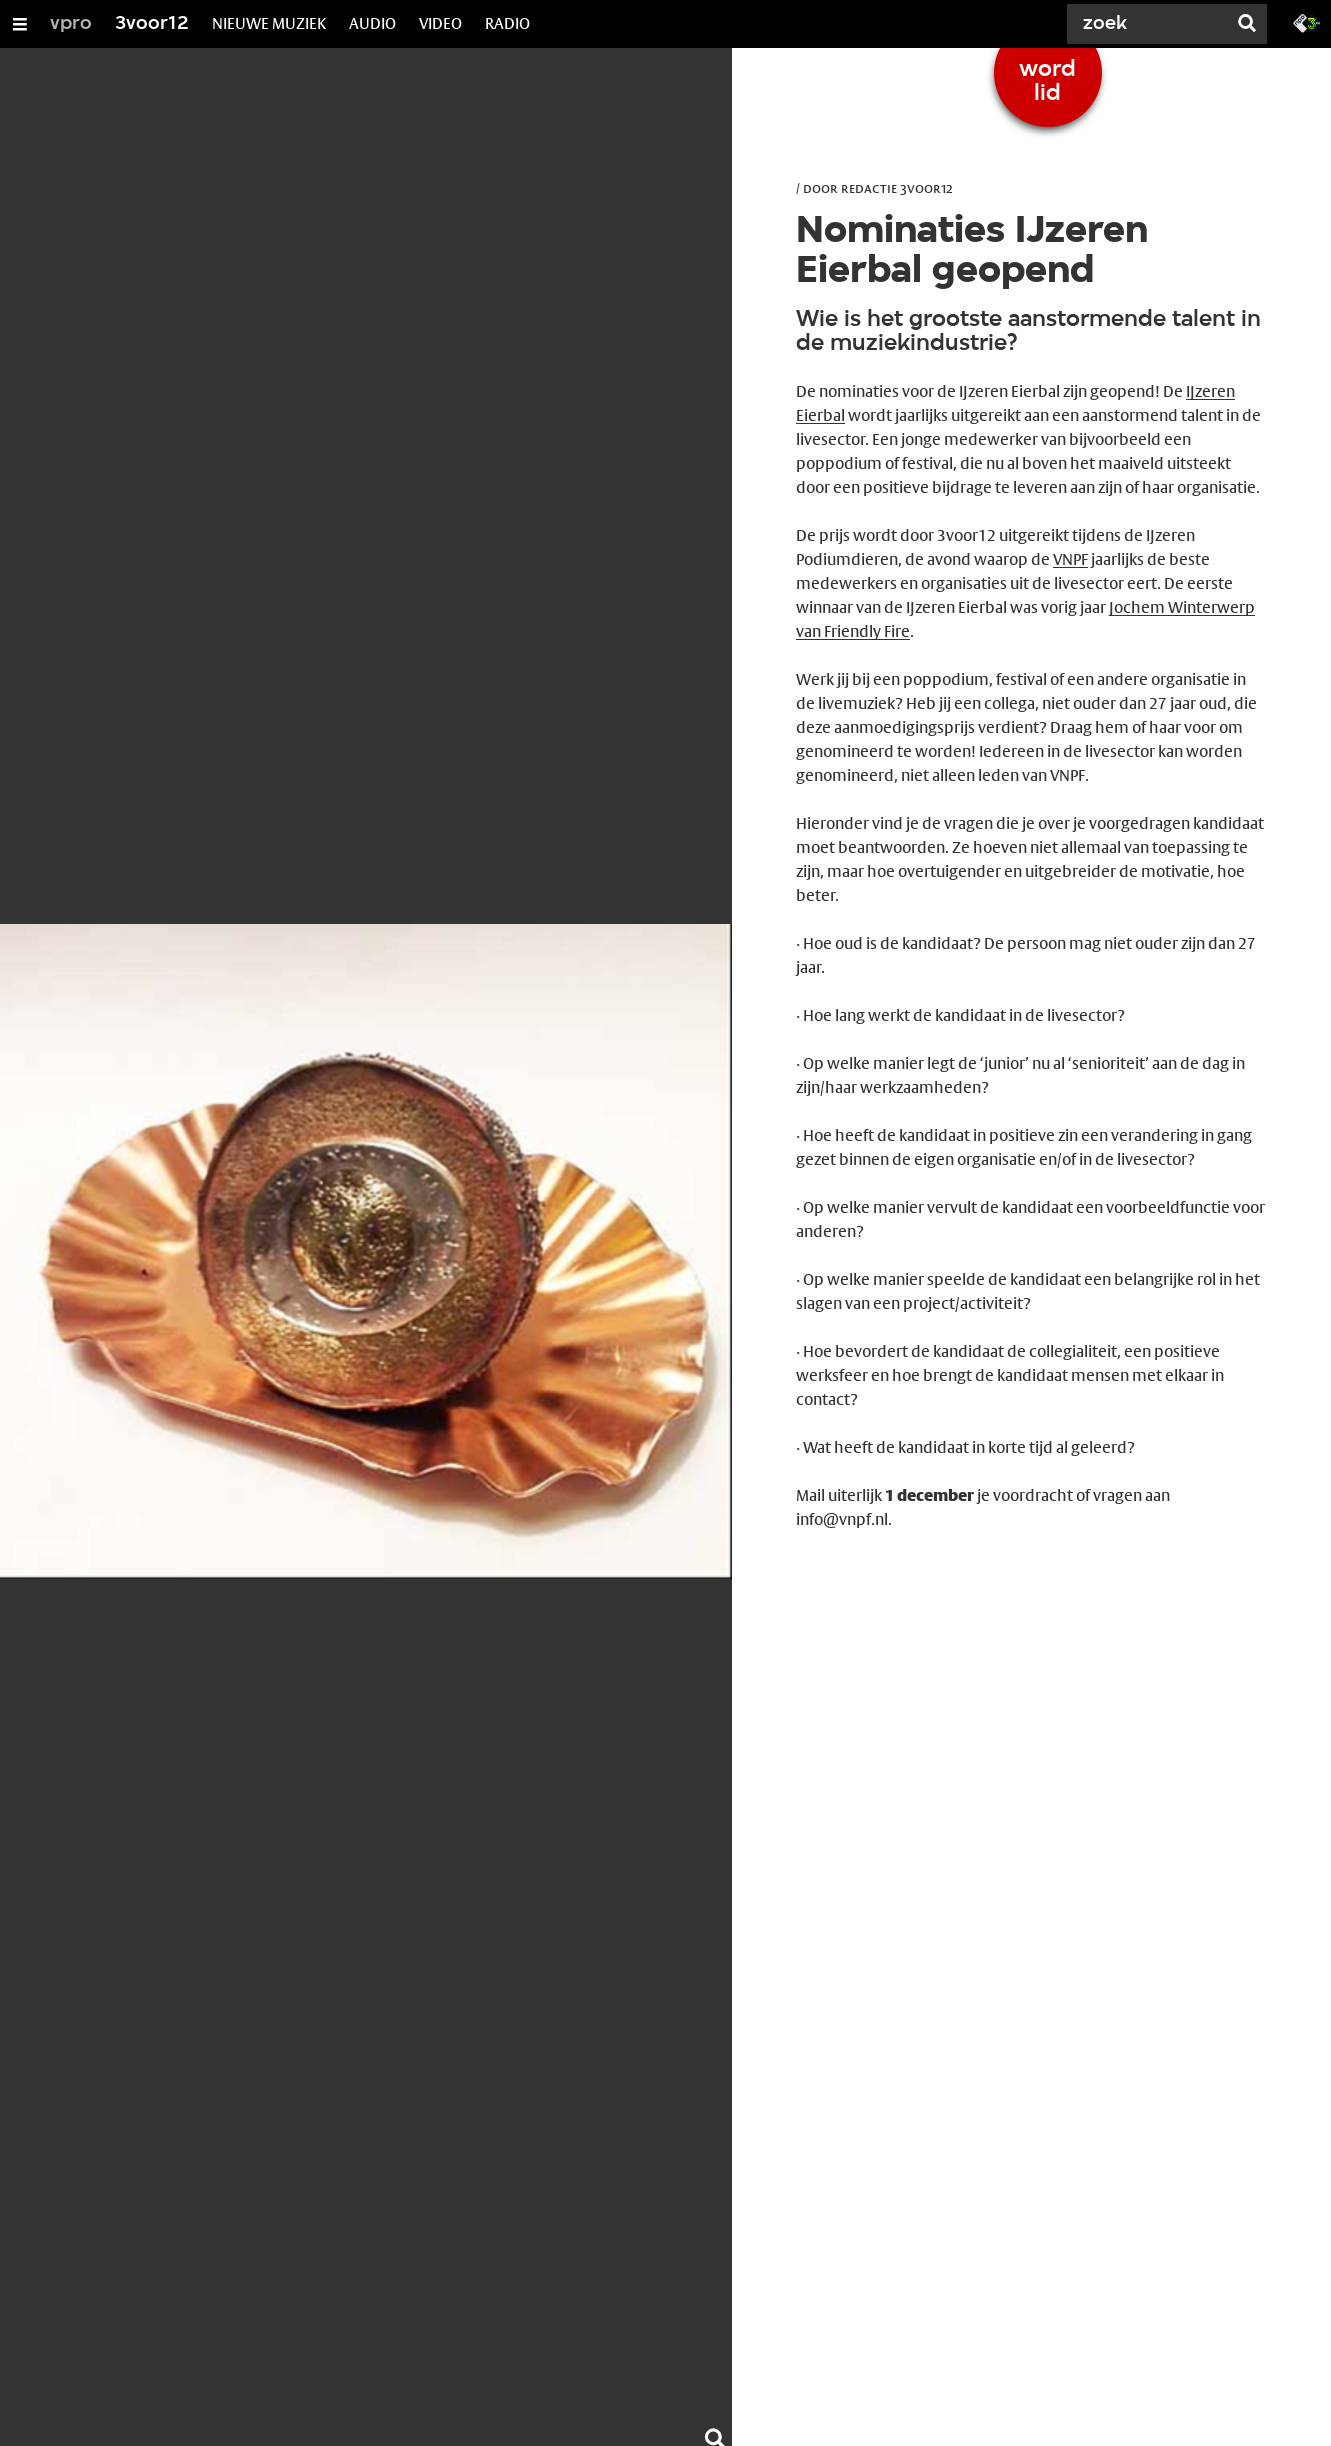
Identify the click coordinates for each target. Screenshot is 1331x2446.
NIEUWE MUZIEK (269, 23)
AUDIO (372, 23)
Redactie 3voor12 (897, 188)
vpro (71, 24)
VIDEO (440, 23)
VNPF (1070, 559)
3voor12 (152, 24)
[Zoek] (1151, 24)
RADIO (507, 23)
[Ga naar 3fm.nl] (1307, 22)
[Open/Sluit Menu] (20, 24)
